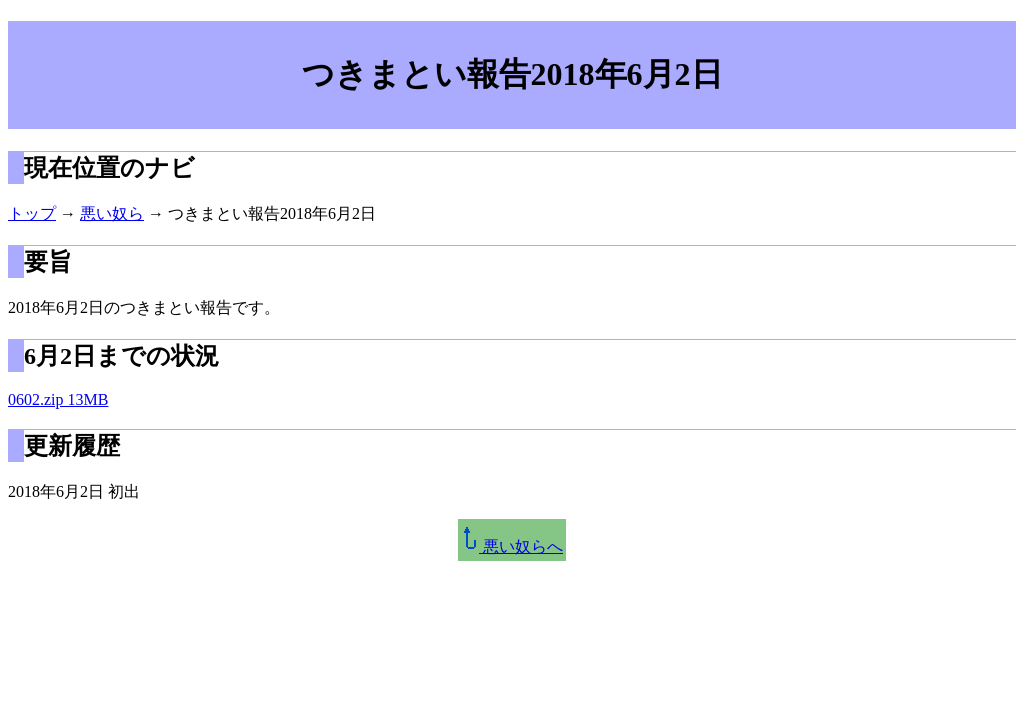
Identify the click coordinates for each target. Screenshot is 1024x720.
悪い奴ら (112, 213)
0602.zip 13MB (58, 399)
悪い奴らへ (512, 546)
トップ (32, 213)
